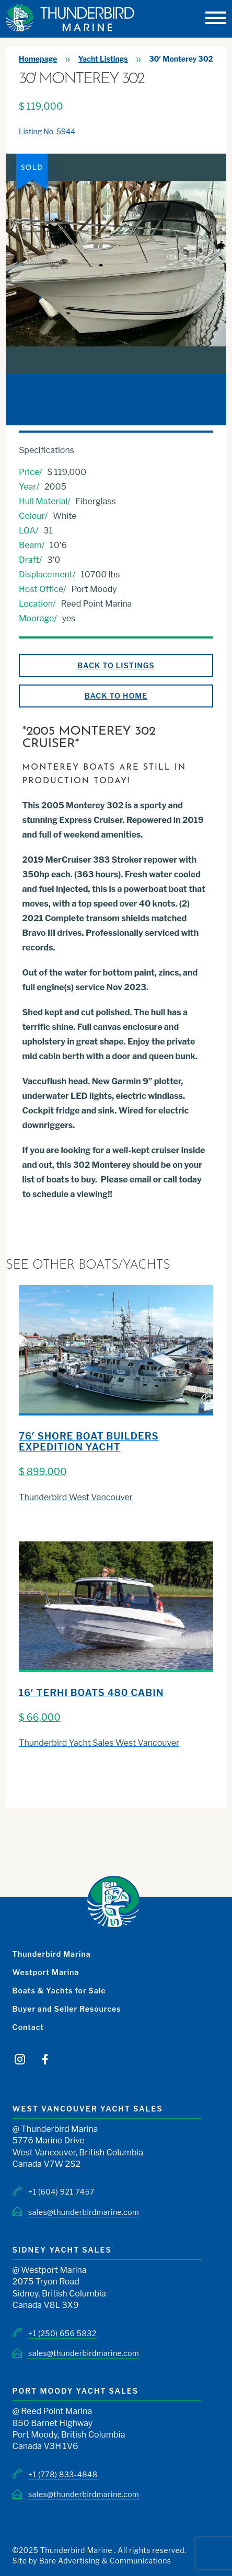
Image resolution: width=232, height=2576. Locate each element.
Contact (28, 2027)
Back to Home (116, 695)
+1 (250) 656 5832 (62, 2333)
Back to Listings (115, 665)
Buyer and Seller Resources (67, 2008)
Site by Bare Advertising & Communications (92, 2560)
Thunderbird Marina (52, 1954)
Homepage (38, 58)
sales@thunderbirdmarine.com (83, 2212)
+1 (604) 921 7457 (61, 2191)
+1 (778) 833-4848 (62, 2474)
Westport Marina (46, 1972)
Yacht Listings (103, 58)
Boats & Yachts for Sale (59, 1990)
